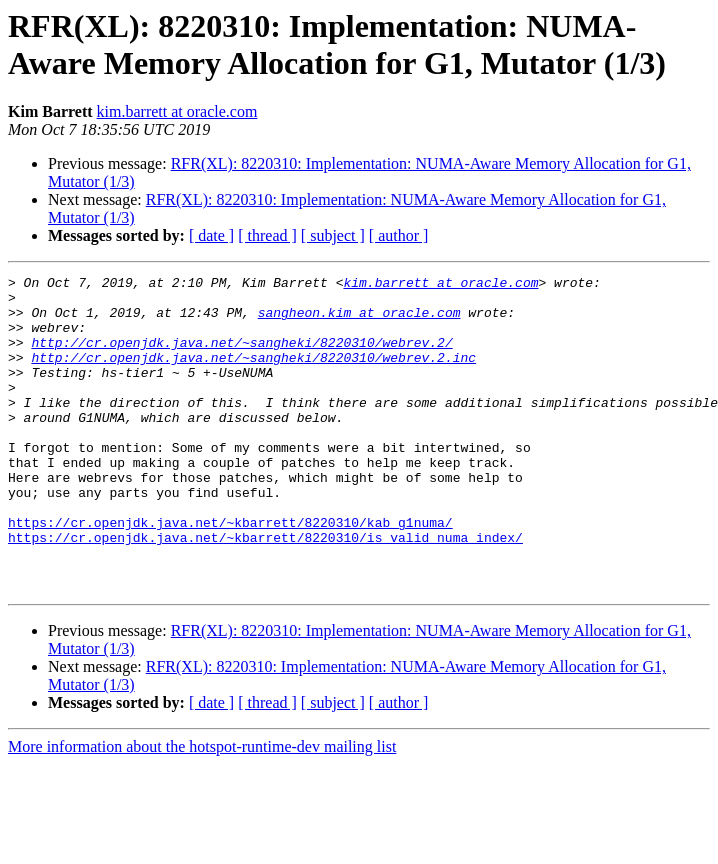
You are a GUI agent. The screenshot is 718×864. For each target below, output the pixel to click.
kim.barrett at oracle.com (177, 111)
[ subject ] (333, 235)
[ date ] (211, 235)
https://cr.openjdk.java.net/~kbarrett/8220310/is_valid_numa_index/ (265, 591)
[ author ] (399, 235)
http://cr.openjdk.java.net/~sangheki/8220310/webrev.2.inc (253, 375)
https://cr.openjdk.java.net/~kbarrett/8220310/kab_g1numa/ (230, 573)
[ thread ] (267, 235)
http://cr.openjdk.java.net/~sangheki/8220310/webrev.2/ (241, 357)
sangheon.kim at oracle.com (359, 321)
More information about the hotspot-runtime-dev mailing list (202, 809)
